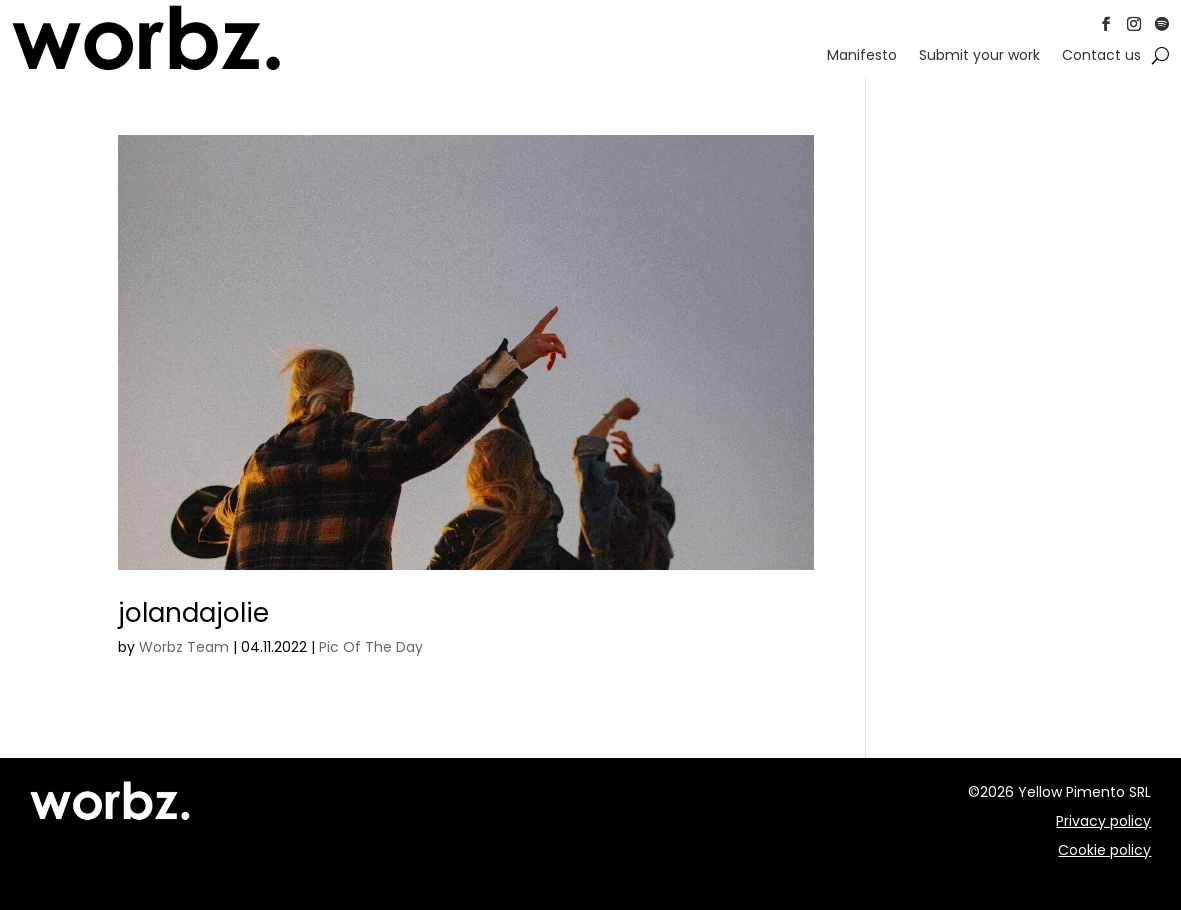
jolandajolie (193, 613)
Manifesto (862, 56)
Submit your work (979, 56)
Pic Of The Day (371, 647)
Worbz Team (184, 647)
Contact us (1101, 56)
